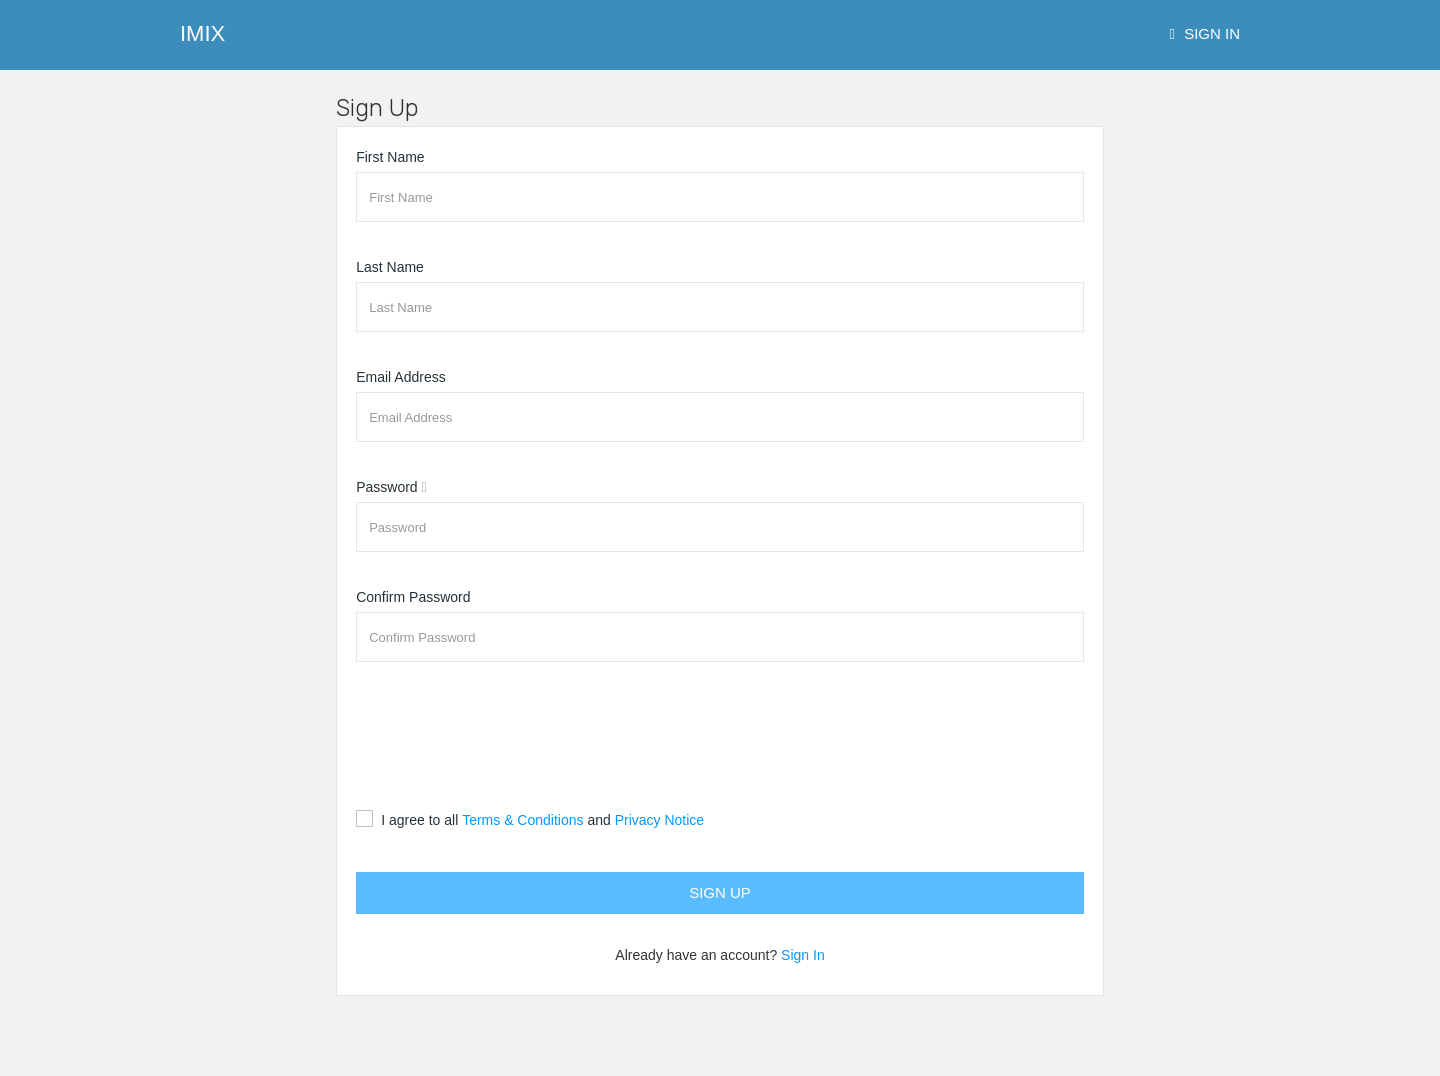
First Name (390, 157)
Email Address (400, 377)
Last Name (390, 267)
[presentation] (508, 736)
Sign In (1205, 33)
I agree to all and (542, 820)
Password (386, 487)
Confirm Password (413, 597)
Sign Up (720, 892)
